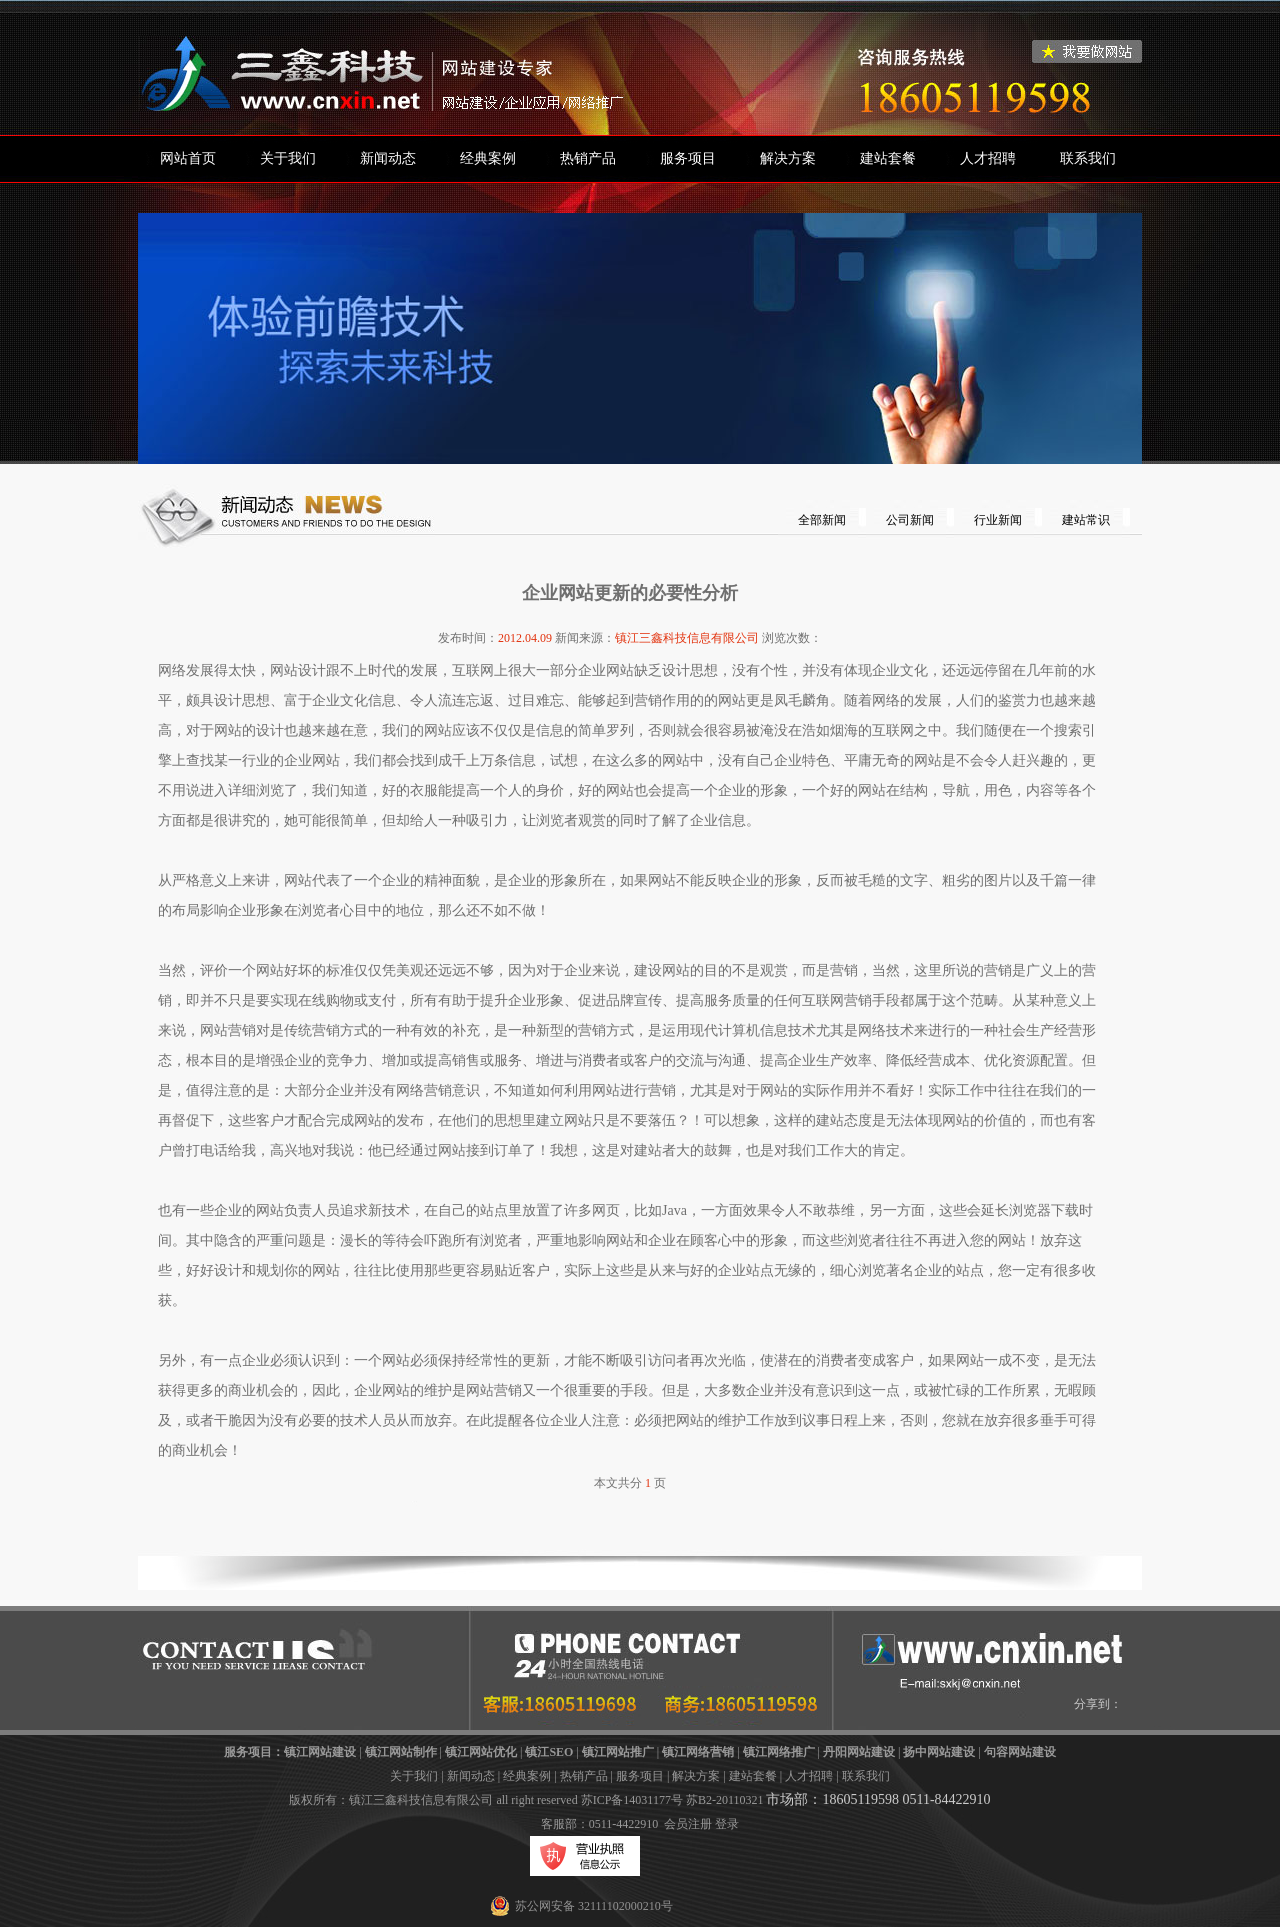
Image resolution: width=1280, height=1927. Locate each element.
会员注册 (688, 1824)
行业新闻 (998, 520)
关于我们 (288, 158)
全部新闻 (822, 520)
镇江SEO (549, 1752)
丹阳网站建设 (859, 1752)
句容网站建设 (1020, 1752)
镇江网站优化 (481, 1752)
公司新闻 (910, 520)
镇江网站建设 (320, 1752)
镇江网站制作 (401, 1752)
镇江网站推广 (618, 1752)
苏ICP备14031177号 (632, 1800)
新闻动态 (388, 158)
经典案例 (488, 158)
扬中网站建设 (939, 1752)
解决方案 (788, 158)
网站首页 (188, 158)
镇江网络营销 (698, 1752)
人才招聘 (988, 158)
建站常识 (1086, 520)
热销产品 (588, 158)
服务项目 (688, 158)
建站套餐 (888, 158)
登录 (727, 1824)
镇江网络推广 (779, 1752)
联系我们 (1088, 158)
